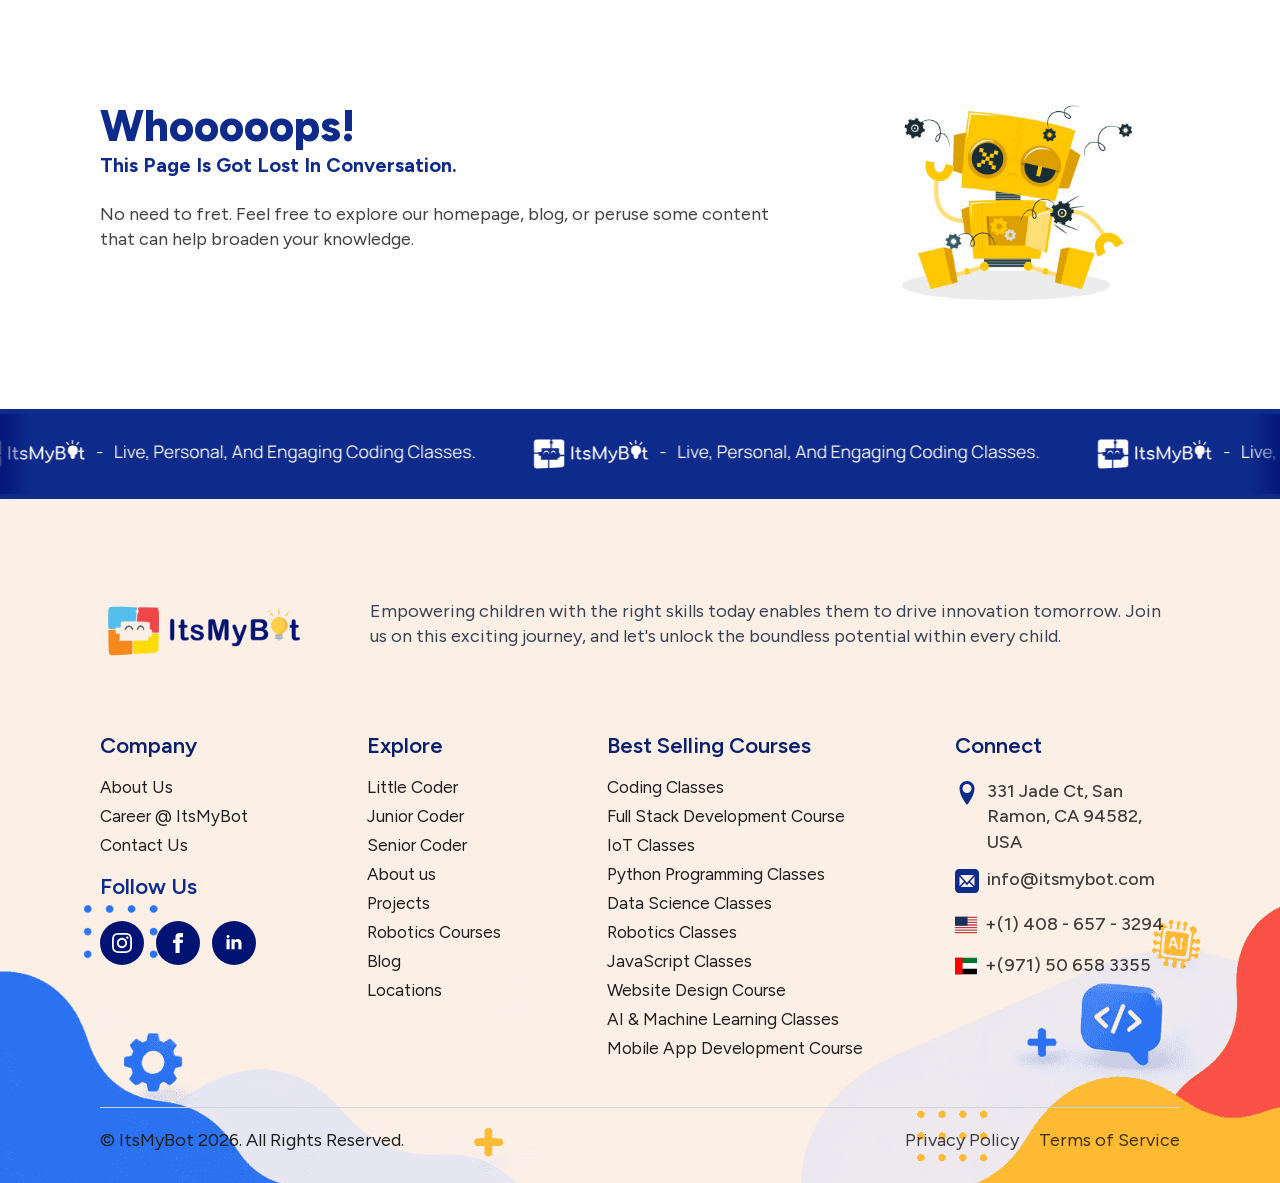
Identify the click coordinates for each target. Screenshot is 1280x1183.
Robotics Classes (672, 932)
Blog (384, 961)
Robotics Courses (434, 932)
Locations (404, 990)
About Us (136, 787)
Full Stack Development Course (726, 816)
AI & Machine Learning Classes (723, 1019)
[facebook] (178, 943)
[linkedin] (234, 943)
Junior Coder (415, 816)
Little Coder (412, 787)
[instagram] (122, 943)
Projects (398, 903)
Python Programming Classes (716, 874)
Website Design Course (696, 990)
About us (401, 874)
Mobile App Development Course (735, 1048)
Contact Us (144, 845)
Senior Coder (417, 845)
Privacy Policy (962, 1140)
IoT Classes (651, 845)
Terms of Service (1109, 1140)
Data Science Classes (689, 903)
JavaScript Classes (679, 961)
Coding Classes (665, 787)
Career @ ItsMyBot (174, 816)
